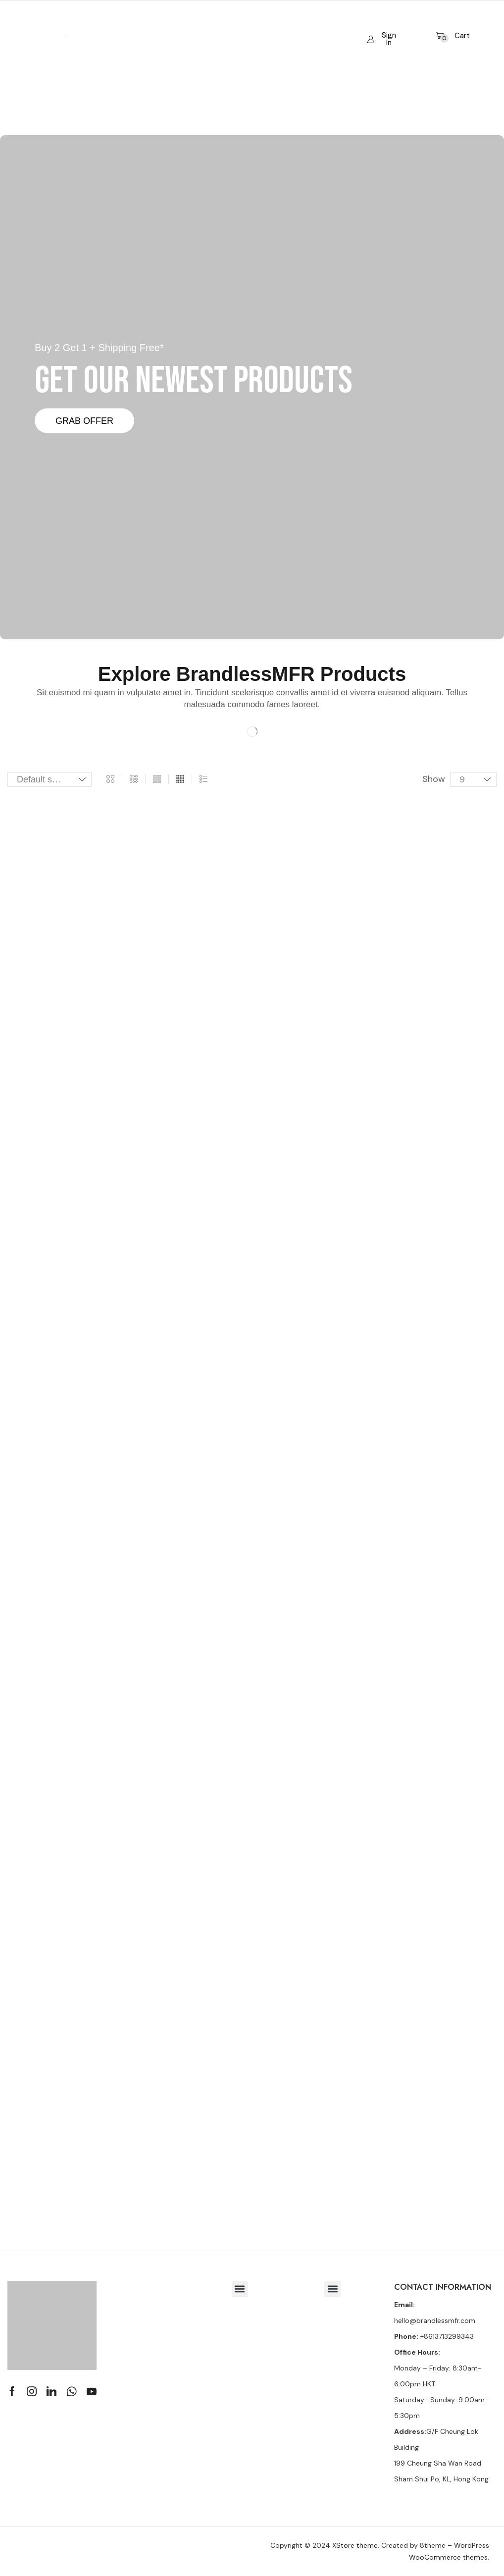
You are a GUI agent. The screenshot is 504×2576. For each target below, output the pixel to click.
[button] (382, 31)
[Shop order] (49, 779)
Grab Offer (84, 420)
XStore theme (355, 2545)
